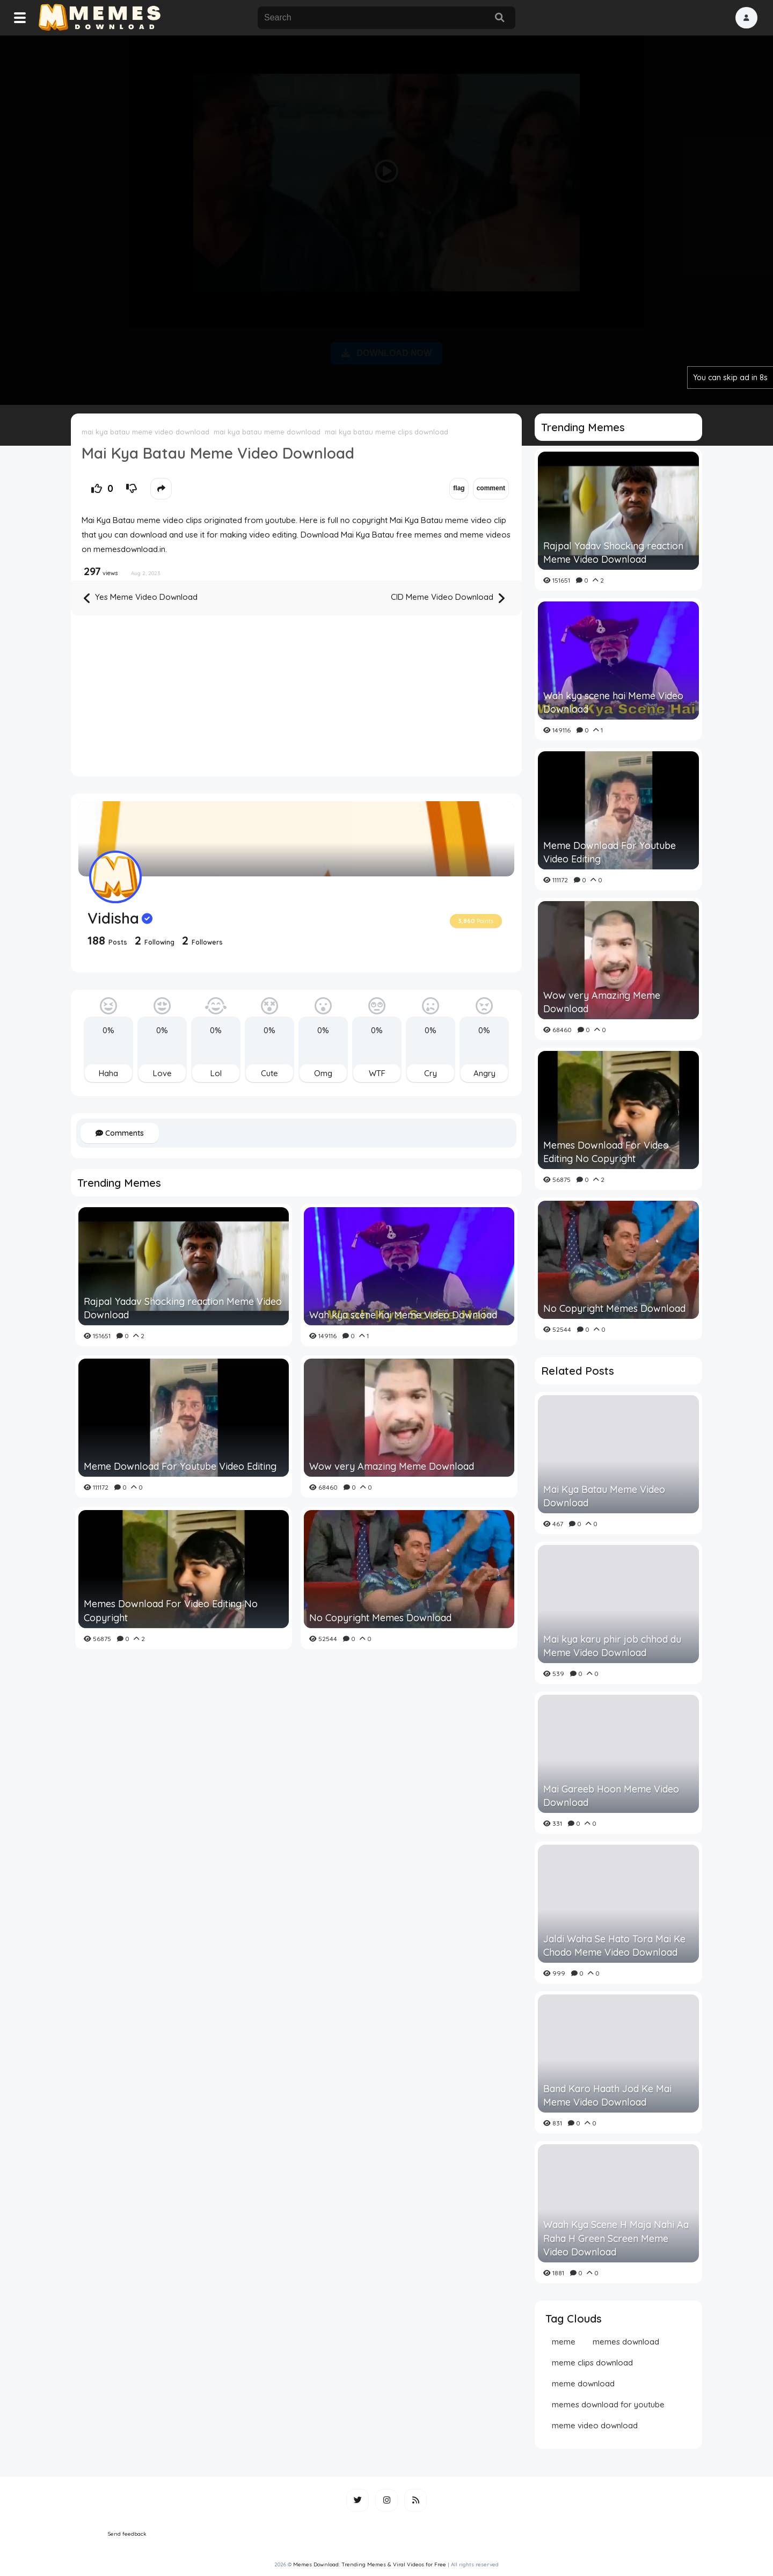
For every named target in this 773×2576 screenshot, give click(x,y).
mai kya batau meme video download (145, 431)
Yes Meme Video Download (141, 598)
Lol (216, 1073)
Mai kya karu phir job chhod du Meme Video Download (612, 1646)
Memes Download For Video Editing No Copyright (171, 1610)
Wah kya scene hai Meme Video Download (403, 1315)
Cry (430, 1073)
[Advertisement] (386, 218)
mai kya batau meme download (267, 431)
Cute (269, 1073)
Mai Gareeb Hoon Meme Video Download (611, 1796)
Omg (323, 1073)
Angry (484, 1073)
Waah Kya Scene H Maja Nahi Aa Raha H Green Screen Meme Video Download (616, 2238)
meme (563, 2341)
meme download (583, 2383)
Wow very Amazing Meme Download (391, 1466)
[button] (746, 17)
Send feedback (127, 2533)
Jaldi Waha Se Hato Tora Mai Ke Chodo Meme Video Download (614, 1945)
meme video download (595, 2425)
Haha (108, 1073)
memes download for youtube (608, 2404)
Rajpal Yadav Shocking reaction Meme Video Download (183, 1308)
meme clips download (592, 2362)
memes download (626, 2341)
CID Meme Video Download (448, 598)
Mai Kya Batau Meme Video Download (604, 1496)
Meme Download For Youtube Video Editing (180, 1466)
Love (162, 1073)
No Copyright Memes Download (380, 1618)
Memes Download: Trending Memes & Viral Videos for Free (369, 2564)
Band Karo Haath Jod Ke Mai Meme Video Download (607, 2095)
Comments (120, 1133)
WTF (377, 1073)
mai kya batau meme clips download (386, 431)
